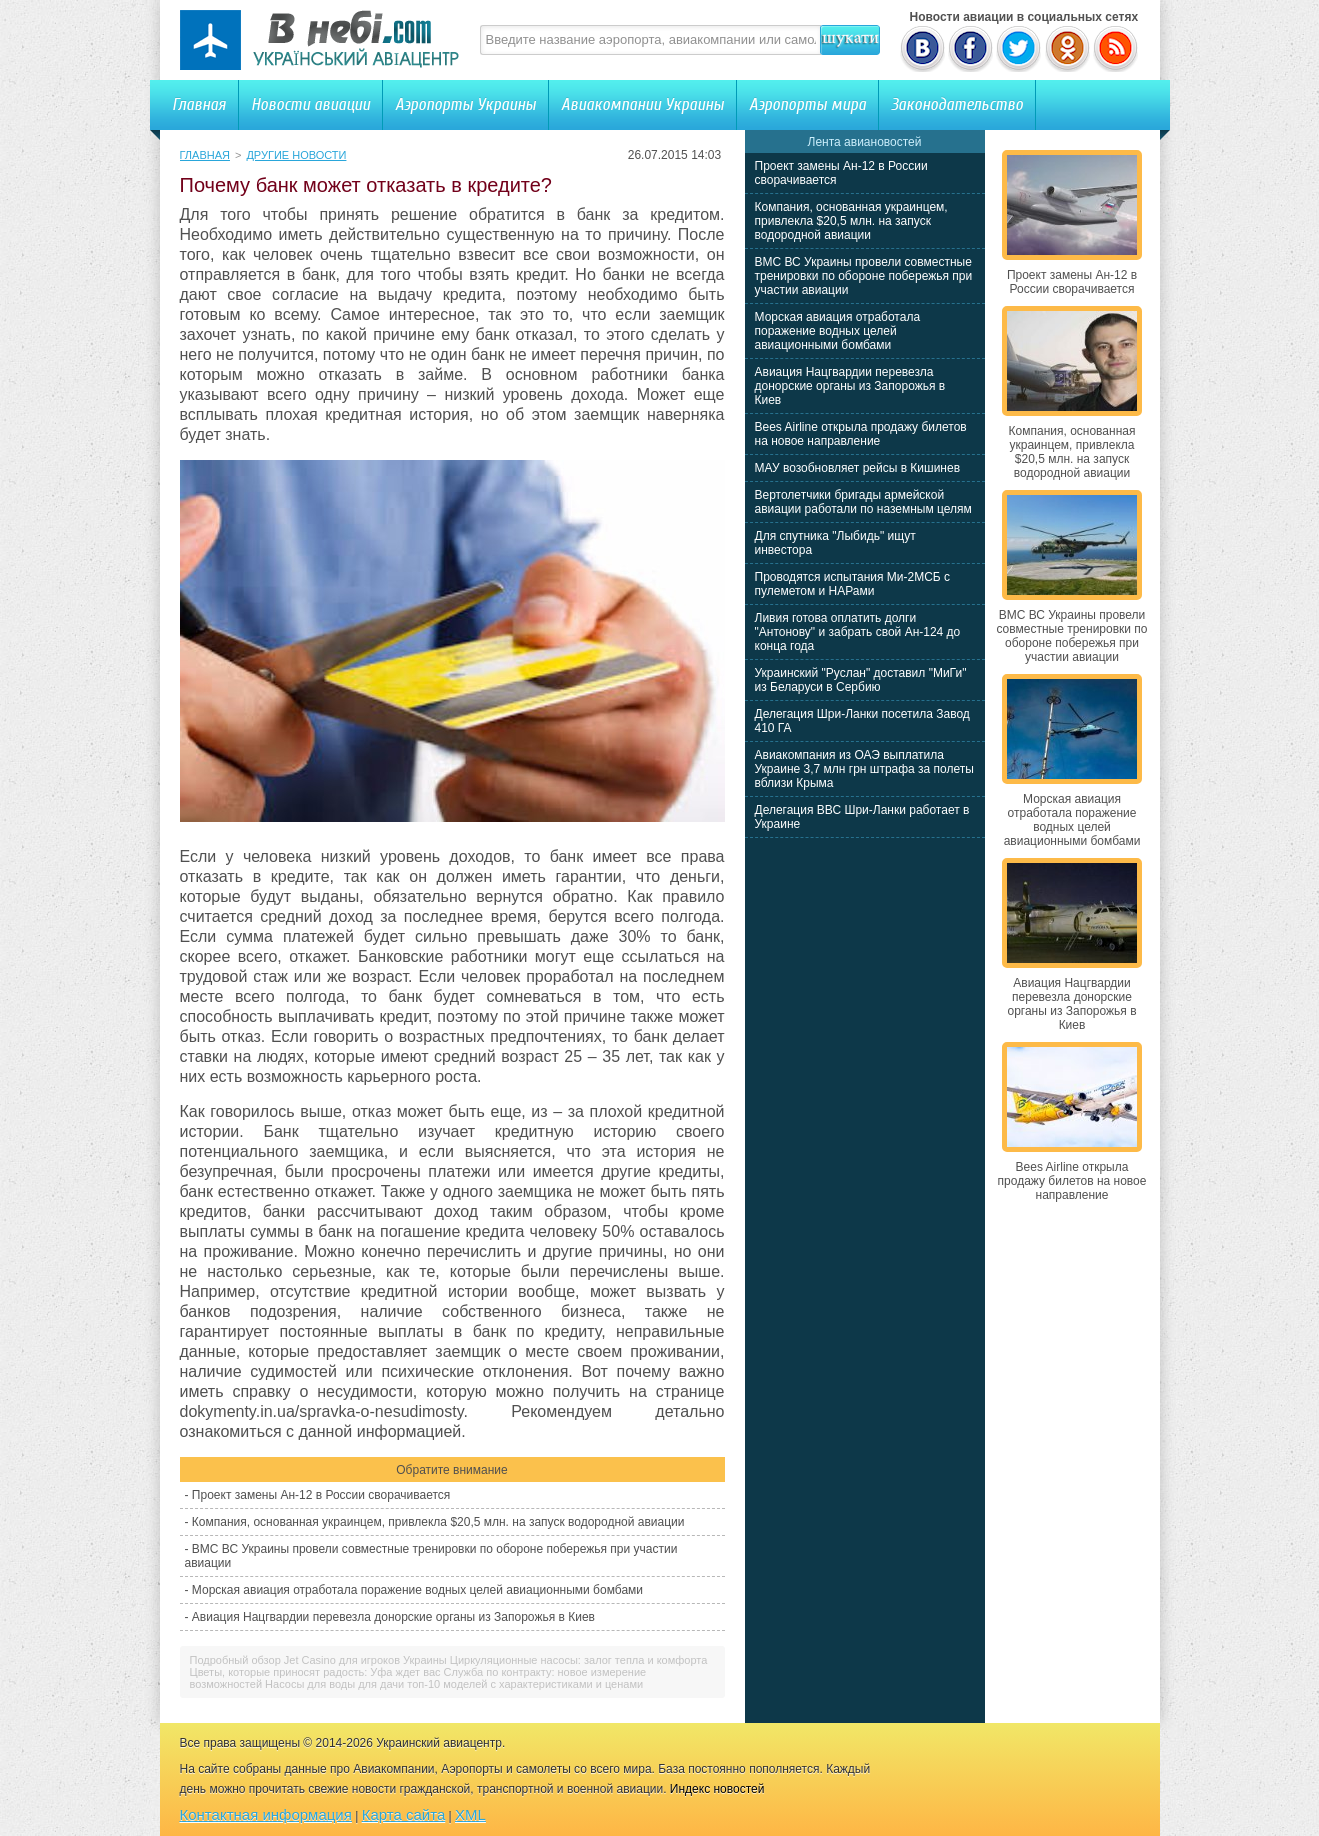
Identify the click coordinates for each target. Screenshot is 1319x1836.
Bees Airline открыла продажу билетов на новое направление (861, 434)
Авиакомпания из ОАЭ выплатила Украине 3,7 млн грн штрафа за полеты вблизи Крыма (864, 769)
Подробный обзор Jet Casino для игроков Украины (318, 1660)
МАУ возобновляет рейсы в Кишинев (858, 468)
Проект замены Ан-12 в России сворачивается (321, 1495)
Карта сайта (404, 1814)
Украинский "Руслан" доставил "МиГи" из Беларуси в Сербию (861, 680)
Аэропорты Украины (465, 104)
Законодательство (957, 104)
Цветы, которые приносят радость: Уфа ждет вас (315, 1672)
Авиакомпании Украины (642, 104)
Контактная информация (266, 1814)
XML (470, 1814)
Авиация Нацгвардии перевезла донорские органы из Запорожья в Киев (393, 1617)
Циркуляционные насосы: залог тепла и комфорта (579, 1660)
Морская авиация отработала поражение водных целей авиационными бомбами (417, 1590)
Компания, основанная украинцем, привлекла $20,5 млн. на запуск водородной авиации (438, 1522)
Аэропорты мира (807, 104)
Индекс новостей (717, 1789)
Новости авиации (310, 104)
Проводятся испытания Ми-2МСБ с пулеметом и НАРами (853, 584)
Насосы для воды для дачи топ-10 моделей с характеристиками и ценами (454, 1684)
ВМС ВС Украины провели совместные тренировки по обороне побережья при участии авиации (864, 276)
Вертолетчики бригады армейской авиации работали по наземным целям (863, 502)
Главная (199, 104)
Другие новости (296, 155)
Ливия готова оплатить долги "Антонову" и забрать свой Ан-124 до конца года (858, 632)
